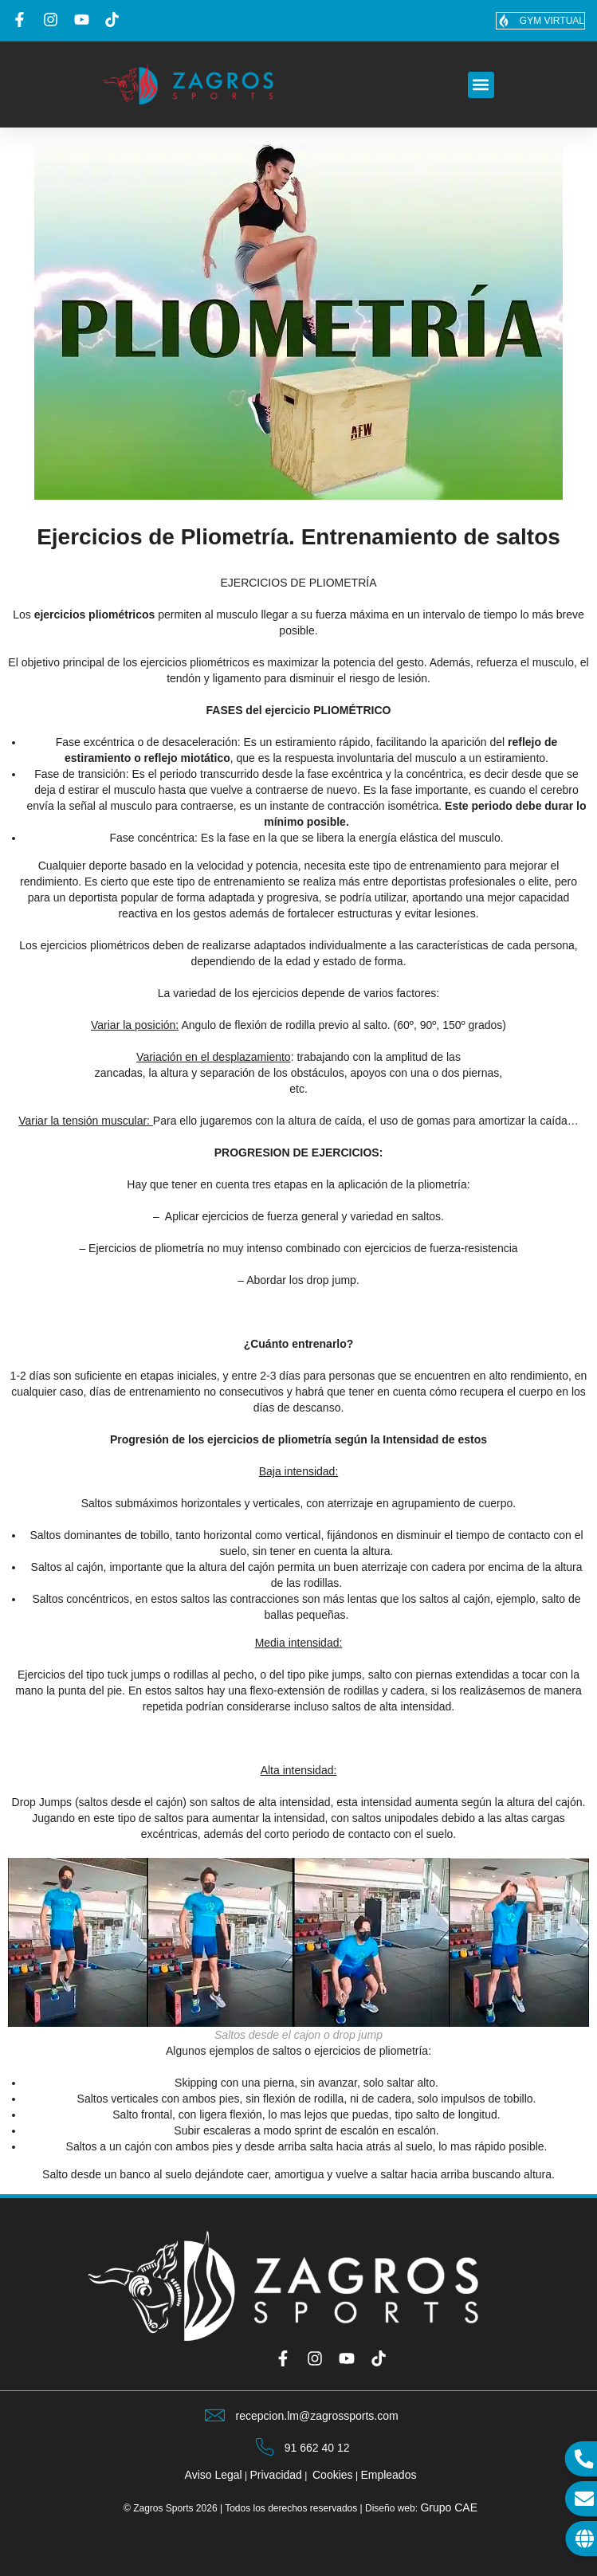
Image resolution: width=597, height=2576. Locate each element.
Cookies (332, 2474)
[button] (481, 85)
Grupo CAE (448, 2507)
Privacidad (276, 2474)
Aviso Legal (213, 2474)
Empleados (388, 2474)
